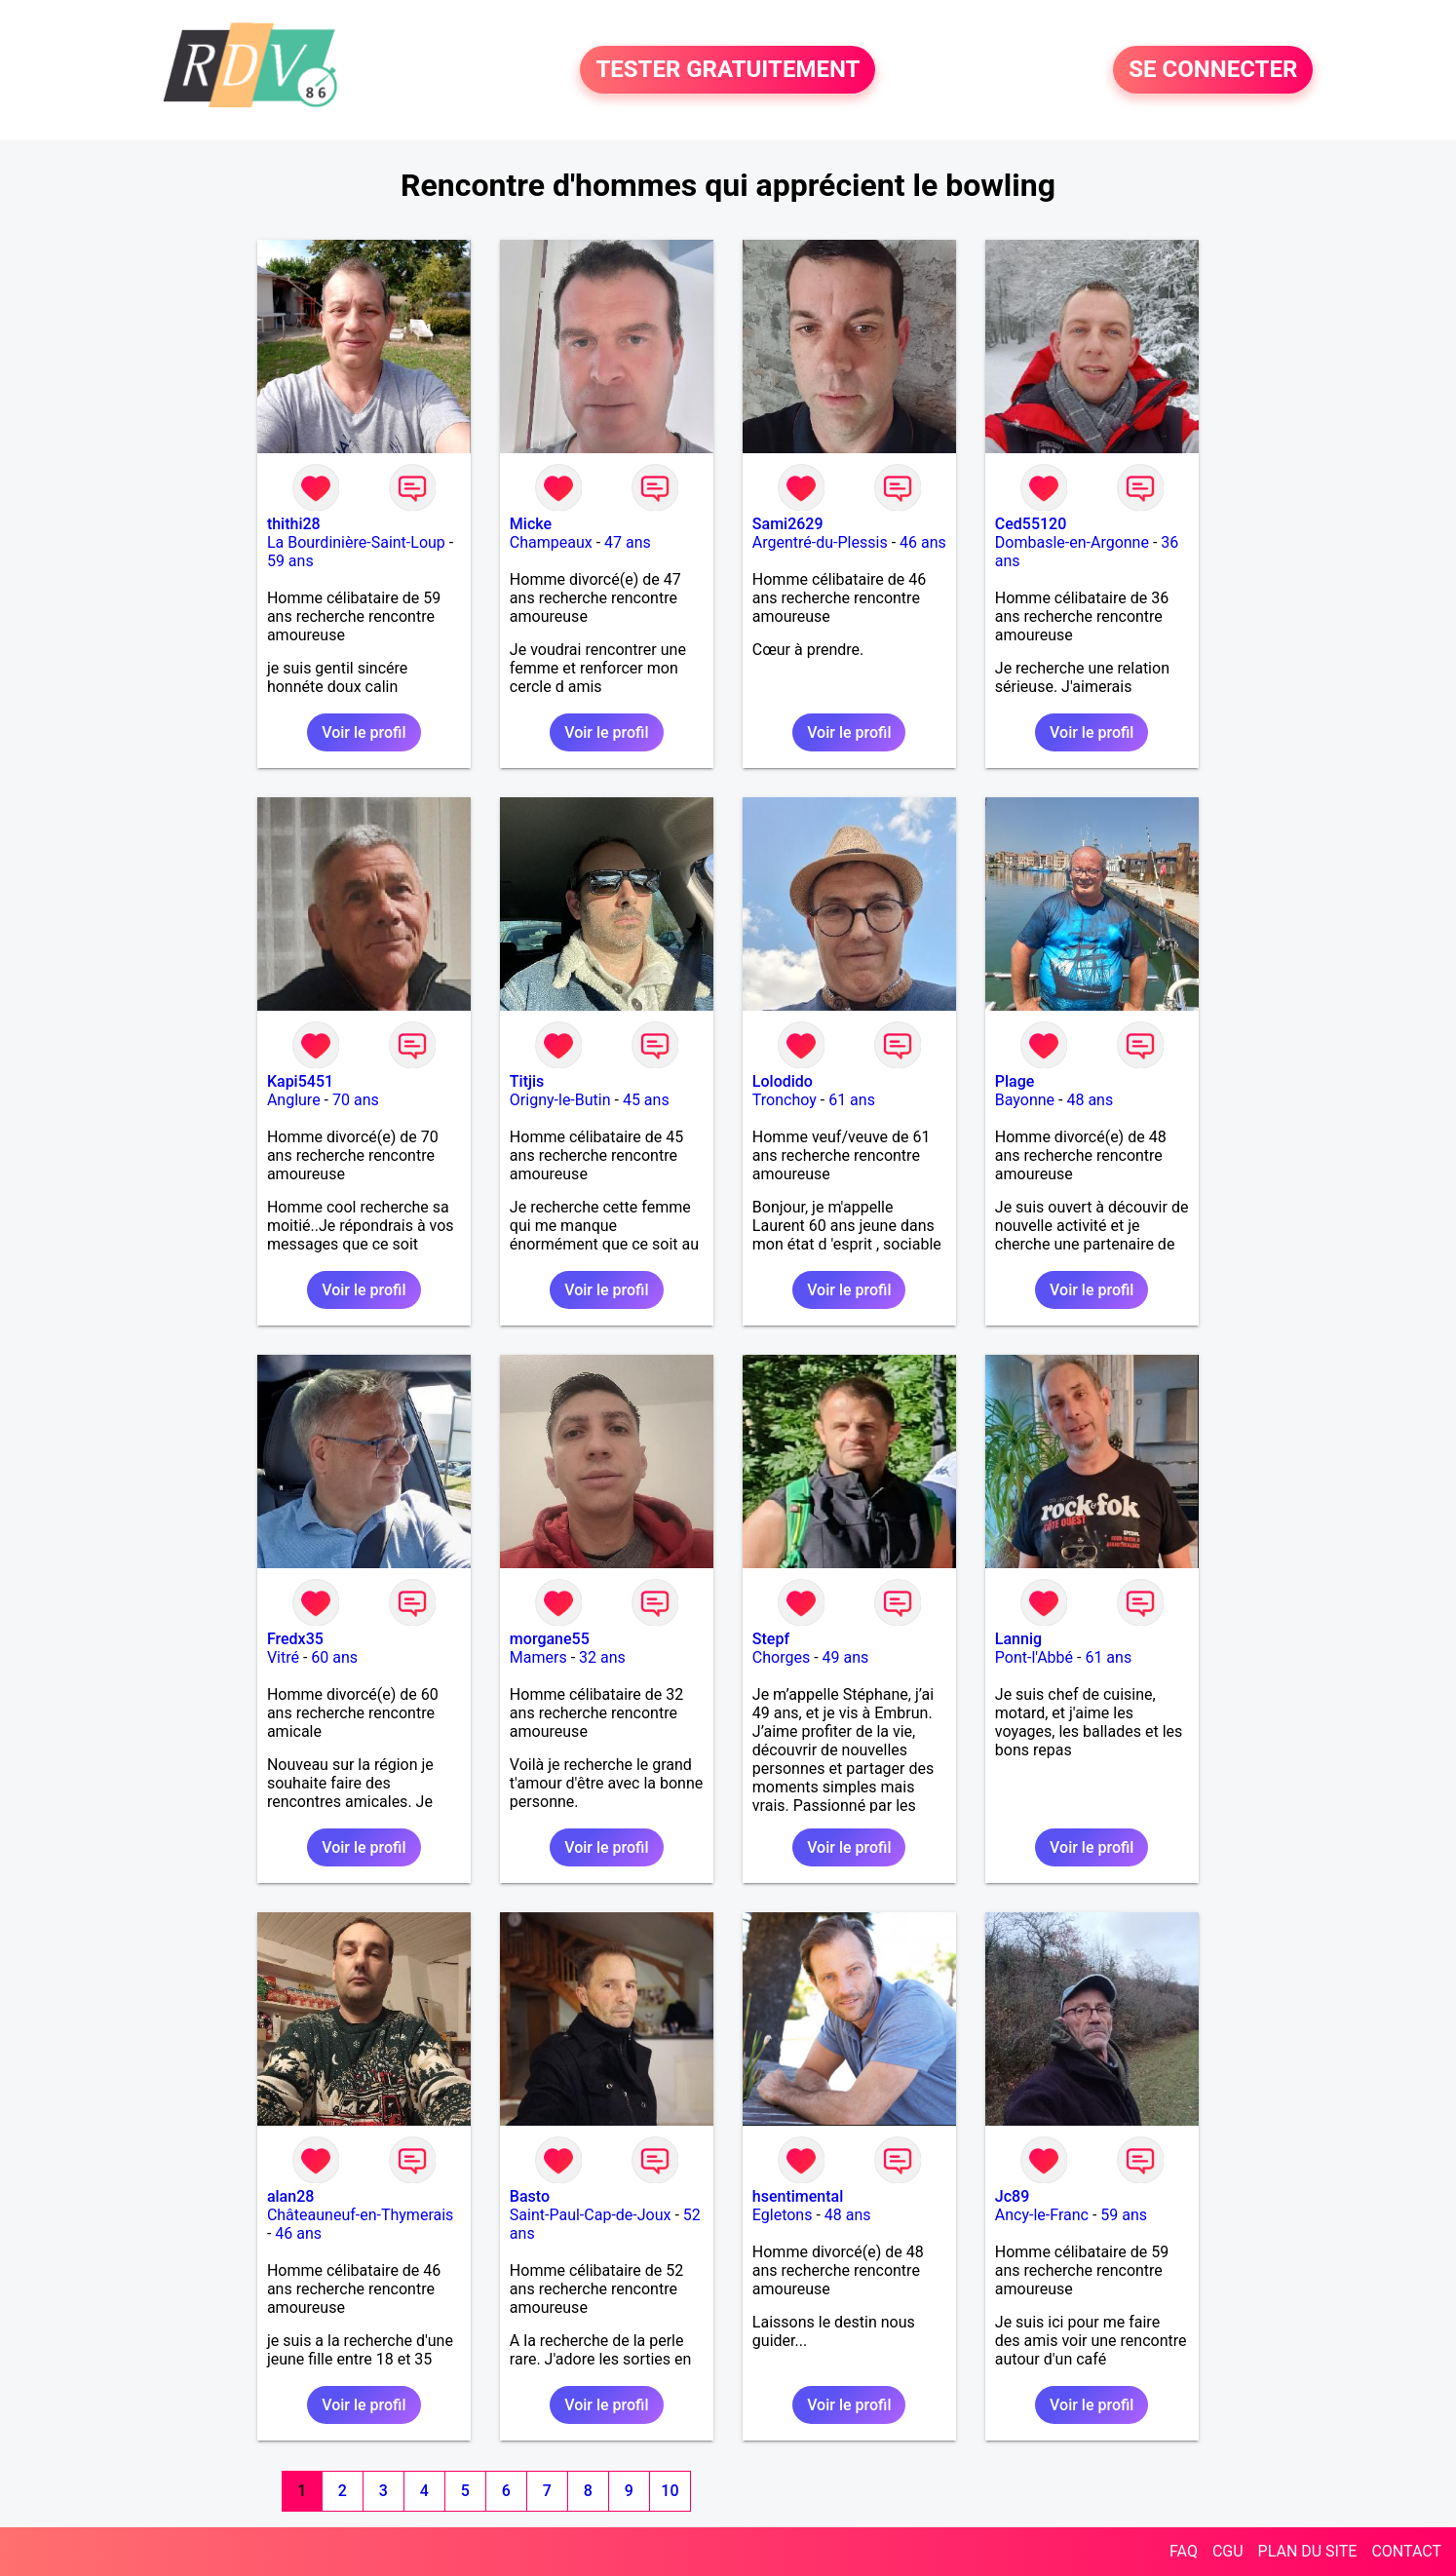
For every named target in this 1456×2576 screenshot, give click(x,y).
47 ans (627, 542)
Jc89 (1012, 2196)
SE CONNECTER (1213, 70)
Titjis (527, 1081)
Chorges (781, 1657)
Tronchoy (784, 1100)
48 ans (1089, 1100)
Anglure (294, 1100)
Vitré (283, 1657)
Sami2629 (788, 524)
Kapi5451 (300, 1081)
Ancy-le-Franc (1042, 2215)
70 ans (355, 1100)
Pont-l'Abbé (1034, 1657)
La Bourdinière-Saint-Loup (356, 542)
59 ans (290, 561)
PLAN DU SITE (1308, 2551)
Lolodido (782, 1081)
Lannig (1018, 1639)
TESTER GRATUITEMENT (727, 70)
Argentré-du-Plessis (820, 542)
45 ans (646, 1100)
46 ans (923, 542)
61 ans (851, 1100)
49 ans (846, 1657)
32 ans (602, 1657)
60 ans (334, 1657)
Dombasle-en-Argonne (1072, 542)
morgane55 (550, 1639)
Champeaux (551, 542)
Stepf (770, 1639)
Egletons (782, 2215)
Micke (531, 524)
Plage (1015, 1081)
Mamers (538, 1657)
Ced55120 (1031, 524)
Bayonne (1024, 1100)
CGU (1228, 2551)
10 (669, 2490)
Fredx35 (295, 1639)
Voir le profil (363, 732)
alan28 (290, 2196)
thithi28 (294, 524)
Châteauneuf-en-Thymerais (360, 2215)
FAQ (1183, 2551)
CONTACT (1406, 2551)
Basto (530, 2196)
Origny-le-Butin (560, 1100)
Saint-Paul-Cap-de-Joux (590, 2215)
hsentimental (797, 2196)
